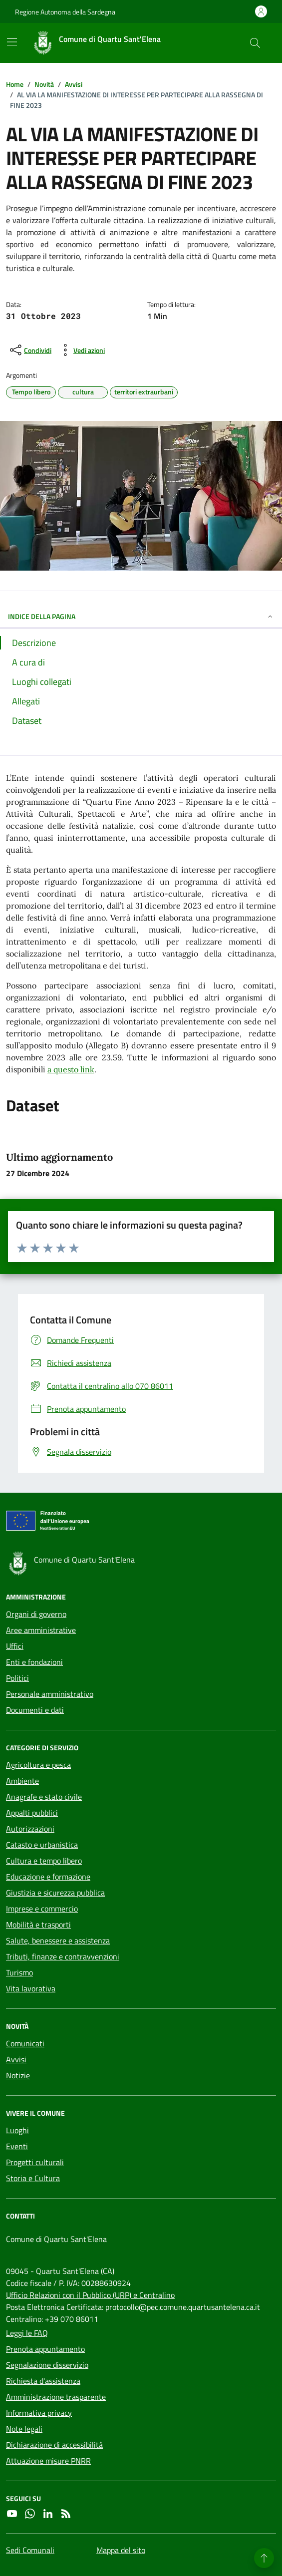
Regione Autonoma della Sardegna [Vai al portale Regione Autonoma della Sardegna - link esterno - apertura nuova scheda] (65, 11)
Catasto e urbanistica (42, 1845)
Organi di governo (36, 1614)
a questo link (70, 1069)
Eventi (17, 2146)
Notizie (18, 2075)
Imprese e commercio (42, 1909)
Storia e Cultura (33, 2178)
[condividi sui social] (29, 350)
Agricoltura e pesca (38, 1765)
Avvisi (16, 2059)
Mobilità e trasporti (38, 1925)
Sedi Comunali (30, 2550)
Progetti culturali (35, 2162)
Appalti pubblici (32, 1813)
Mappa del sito (120, 2550)
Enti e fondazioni (34, 1662)
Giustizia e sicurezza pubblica (55, 1893)
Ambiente (22, 1781)
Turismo (19, 1972)
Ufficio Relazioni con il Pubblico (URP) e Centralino (90, 2295)
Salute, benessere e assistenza (58, 1940)
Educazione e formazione (48, 1877)
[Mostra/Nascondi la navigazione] (12, 42)
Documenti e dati (35, 1710)
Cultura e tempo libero (44, 1861)
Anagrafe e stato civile (44, 1797)
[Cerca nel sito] (255, 43)
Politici (17, 1678)
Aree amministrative (41, 1630)
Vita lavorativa (30, 1988)
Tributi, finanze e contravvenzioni (62, 1956)
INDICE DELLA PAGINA (141, 616)
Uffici (14, 1646)
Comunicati (25, 2043)
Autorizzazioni (30, 1829)
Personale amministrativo (49, 1694)
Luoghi (17, 2130)
